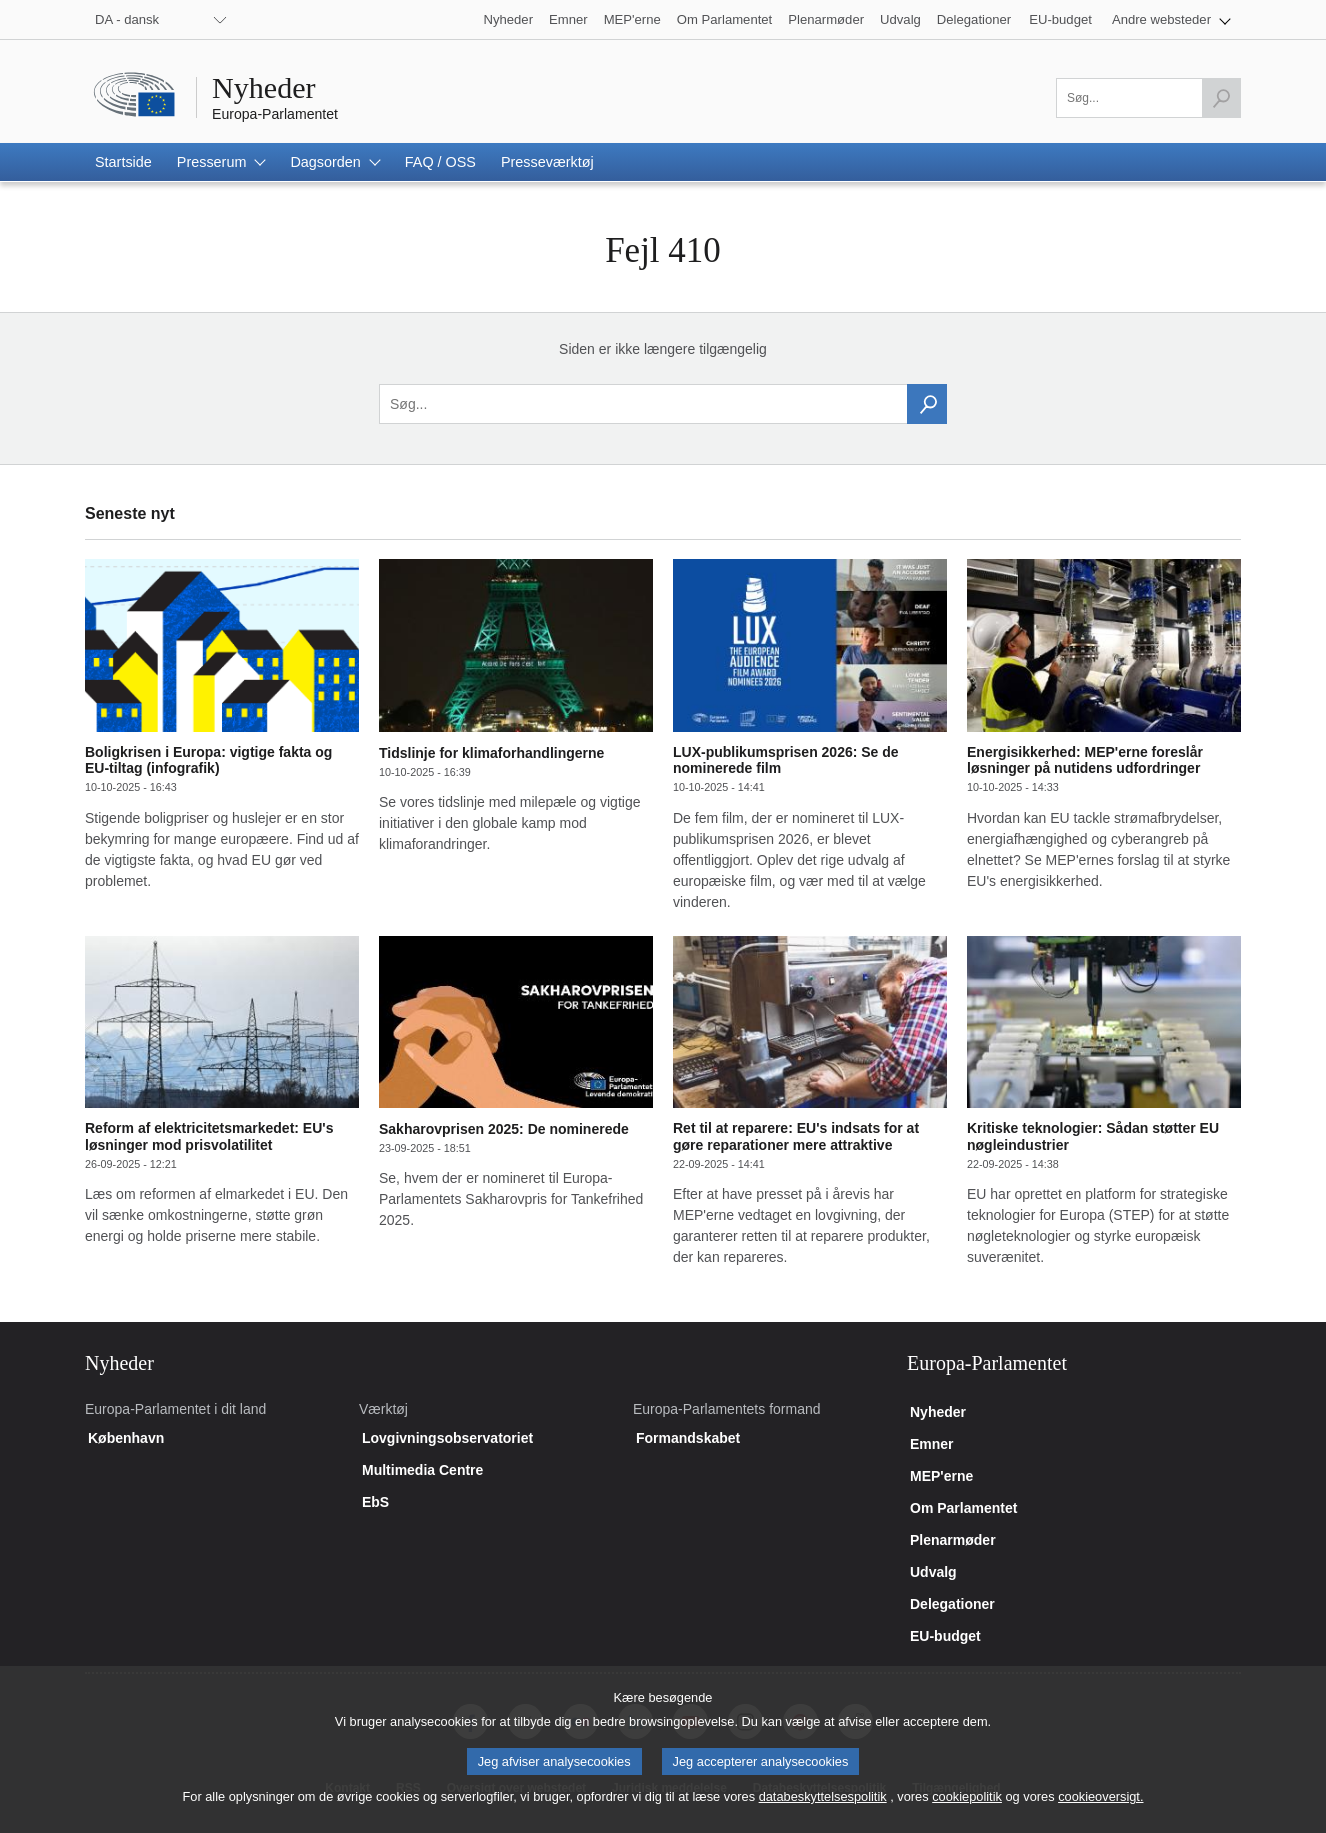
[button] (1171, 19)
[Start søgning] (1221, 98)
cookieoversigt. (1100, 1811)
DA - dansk (127, 19)
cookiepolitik (967, 1811)
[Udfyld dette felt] (1148, 98)
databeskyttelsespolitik (823, 1811)
